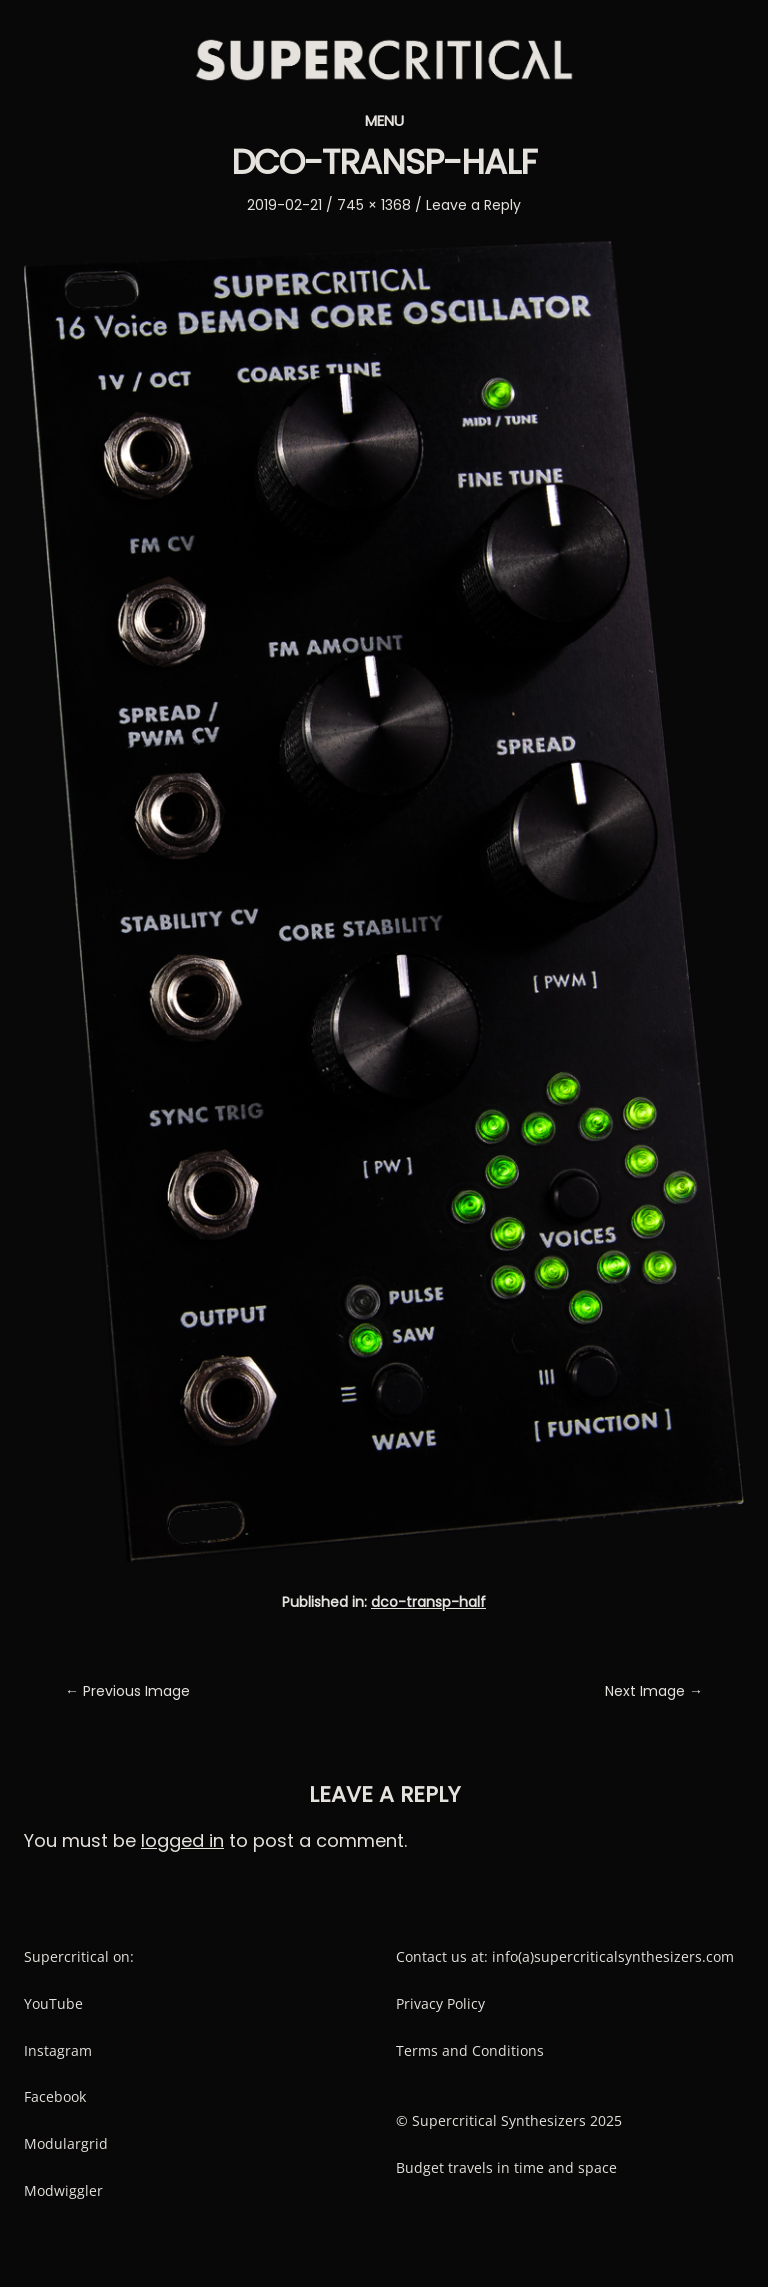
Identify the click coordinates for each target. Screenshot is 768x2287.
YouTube (53, 2003)
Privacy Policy (440, 2003)
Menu (384, 120)
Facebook (55, 2096)
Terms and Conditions (470, 2050)
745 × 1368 (374, 205)
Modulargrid (66, 2143)
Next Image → (654, 1691)
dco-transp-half (428, 1602)
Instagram (58, 2050)
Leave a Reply (473, 205)
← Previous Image (127, 1691)
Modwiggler (63, 2190)
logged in (182, 1840)
